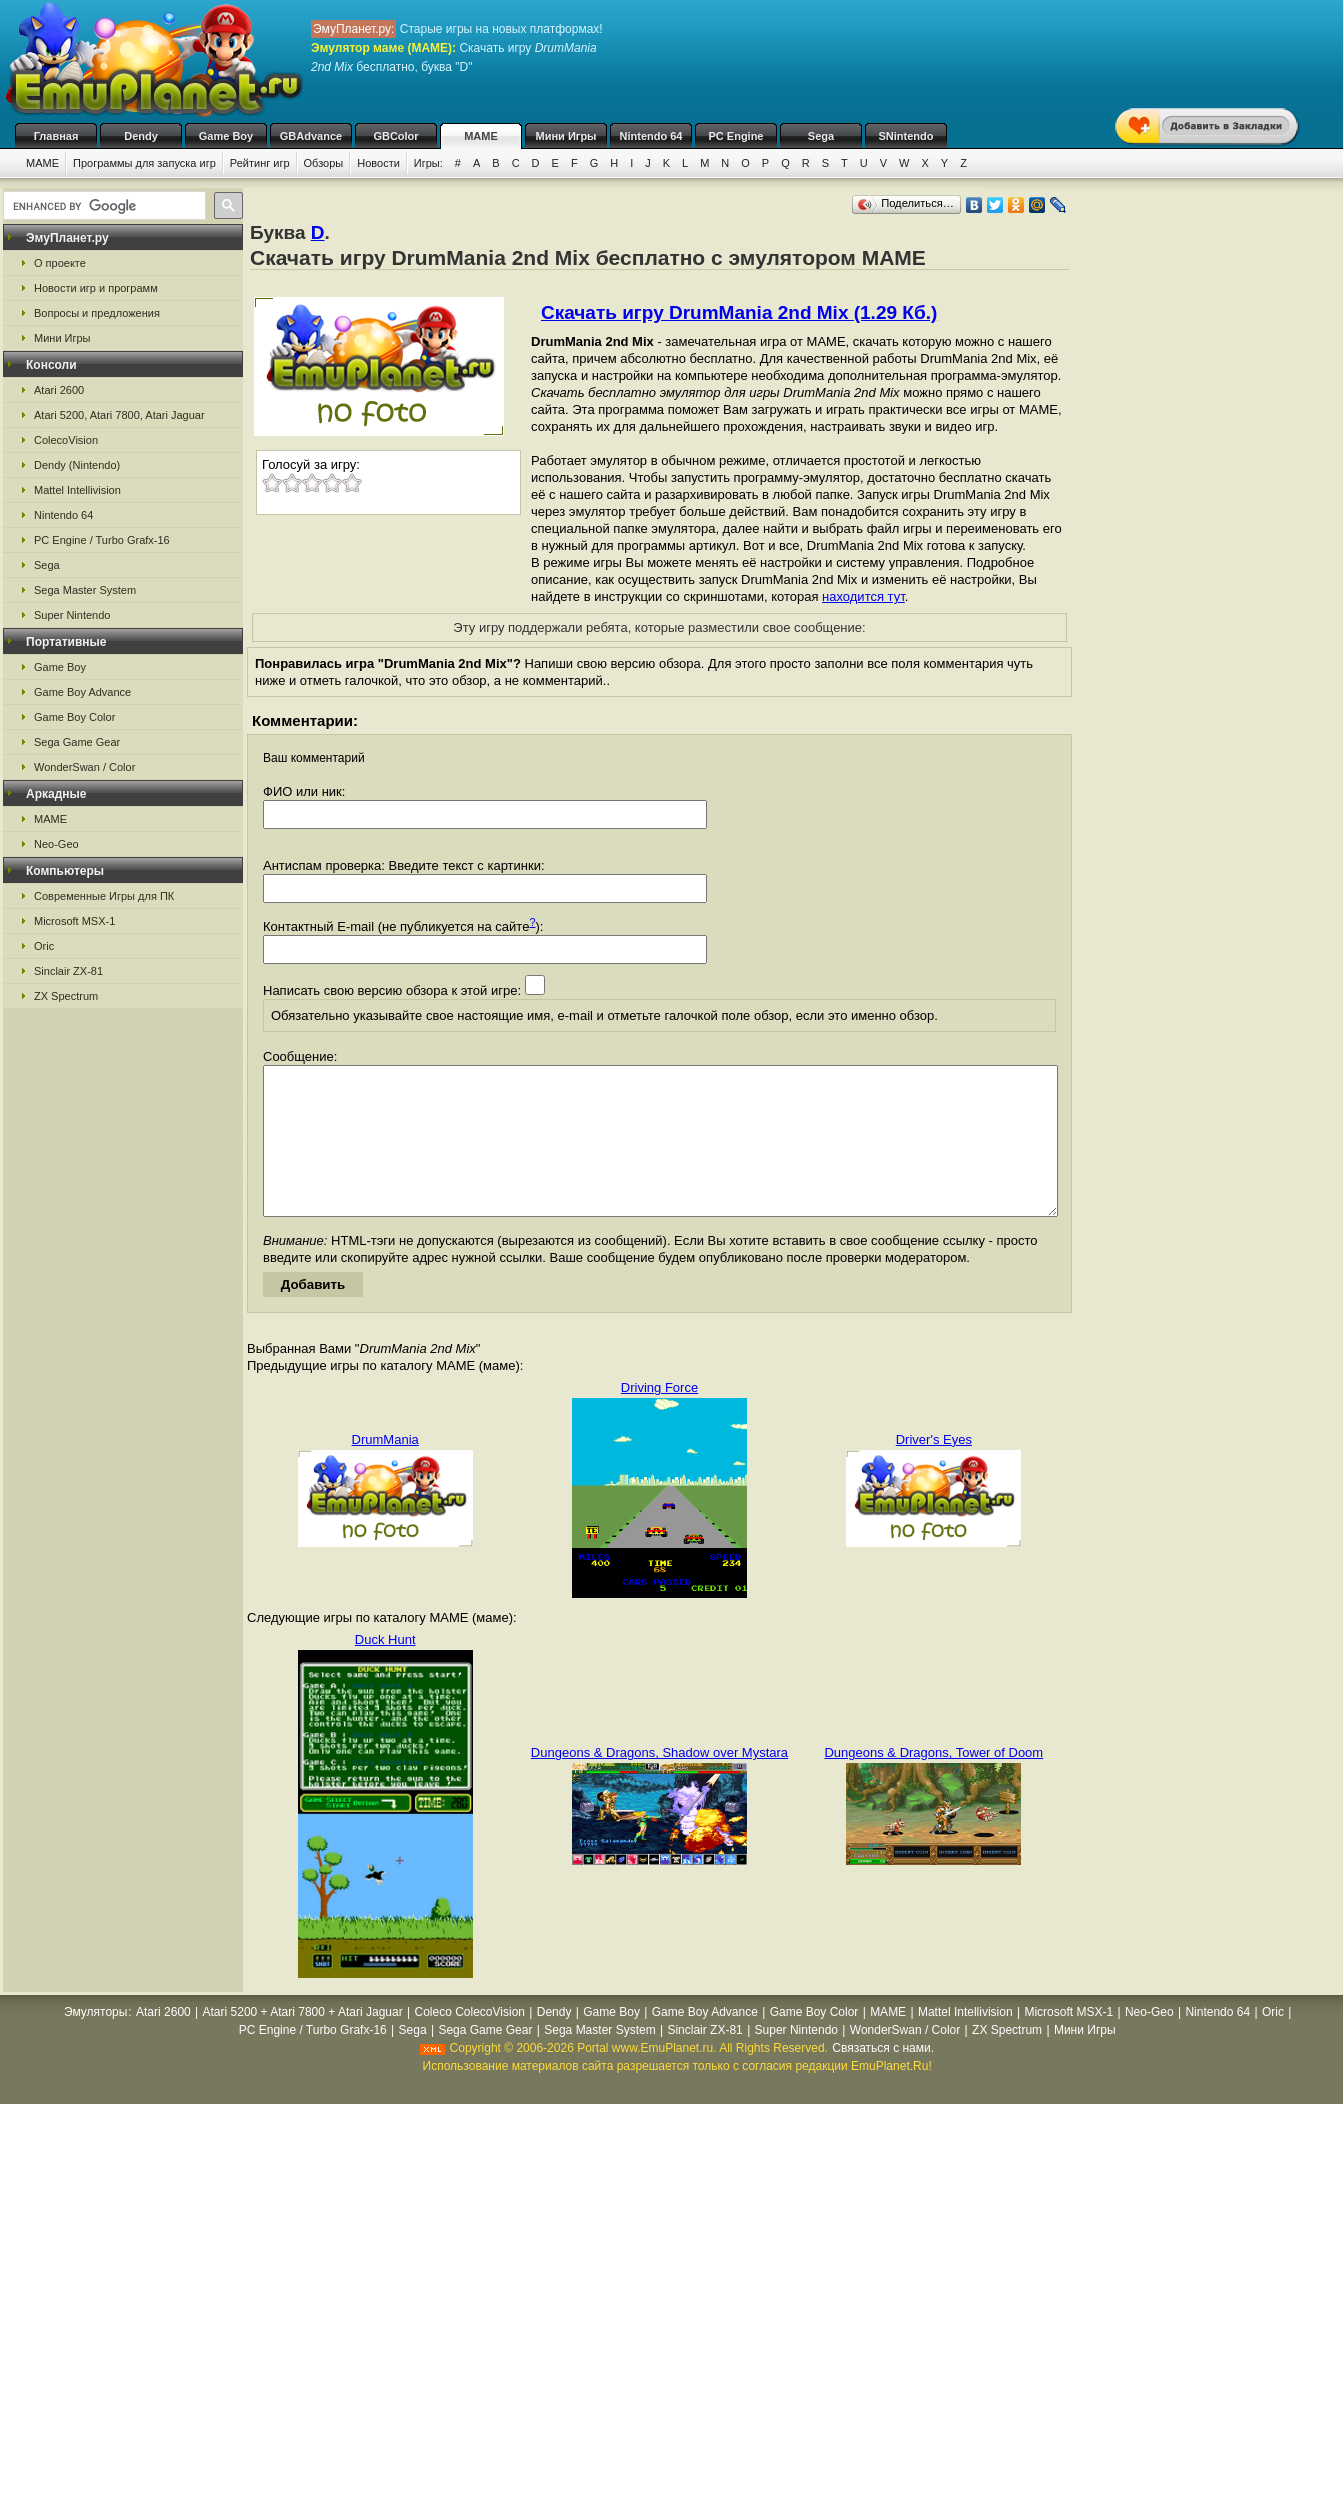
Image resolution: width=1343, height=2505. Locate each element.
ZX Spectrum (66, 996)
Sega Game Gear (77, 742)
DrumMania (385, 1469)
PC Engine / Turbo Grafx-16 (102, 540)
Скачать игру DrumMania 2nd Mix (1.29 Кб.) (739, 312)
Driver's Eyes (934, 1469)
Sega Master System (85, 590)
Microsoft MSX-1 (74, 921)
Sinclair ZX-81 (68, 971)
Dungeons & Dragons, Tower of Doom (933, 1782)
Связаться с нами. (883, 2078)
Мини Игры (566, 136)
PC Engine (735, 136)
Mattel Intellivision (77, 490)
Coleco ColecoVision (469, 2042)
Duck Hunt (385, 1669)
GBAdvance (311, 136)
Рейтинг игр (260, 163)
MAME (481, 136)
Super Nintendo (72, 615)
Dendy (141, 136)
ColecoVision (66, 440)
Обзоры (324, 163)
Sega (821, 136)
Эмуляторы (95, 2042)
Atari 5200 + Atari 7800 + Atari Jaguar (303, 2042)
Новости (378, 163)
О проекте (60, 263)
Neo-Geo (56, 844)
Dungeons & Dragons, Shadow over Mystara (659, 1782)
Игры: (428, 163)
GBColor (395, 136)
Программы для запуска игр (144, 163)
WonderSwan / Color (84, 767)
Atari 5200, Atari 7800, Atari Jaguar (119, 415)
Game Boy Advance (82, 692)
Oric (44, 946)
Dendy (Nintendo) (77, 465)
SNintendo (906, 136)
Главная (56, 136)
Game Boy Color (74, 717)
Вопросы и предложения (97, 313)
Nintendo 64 (651, 136)
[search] (102, 206)
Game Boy (226, 136)
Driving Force (659, 1417)
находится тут (863, 596)
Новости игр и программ (96, 288)
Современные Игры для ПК (104, 896)
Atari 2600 (59, 390)
